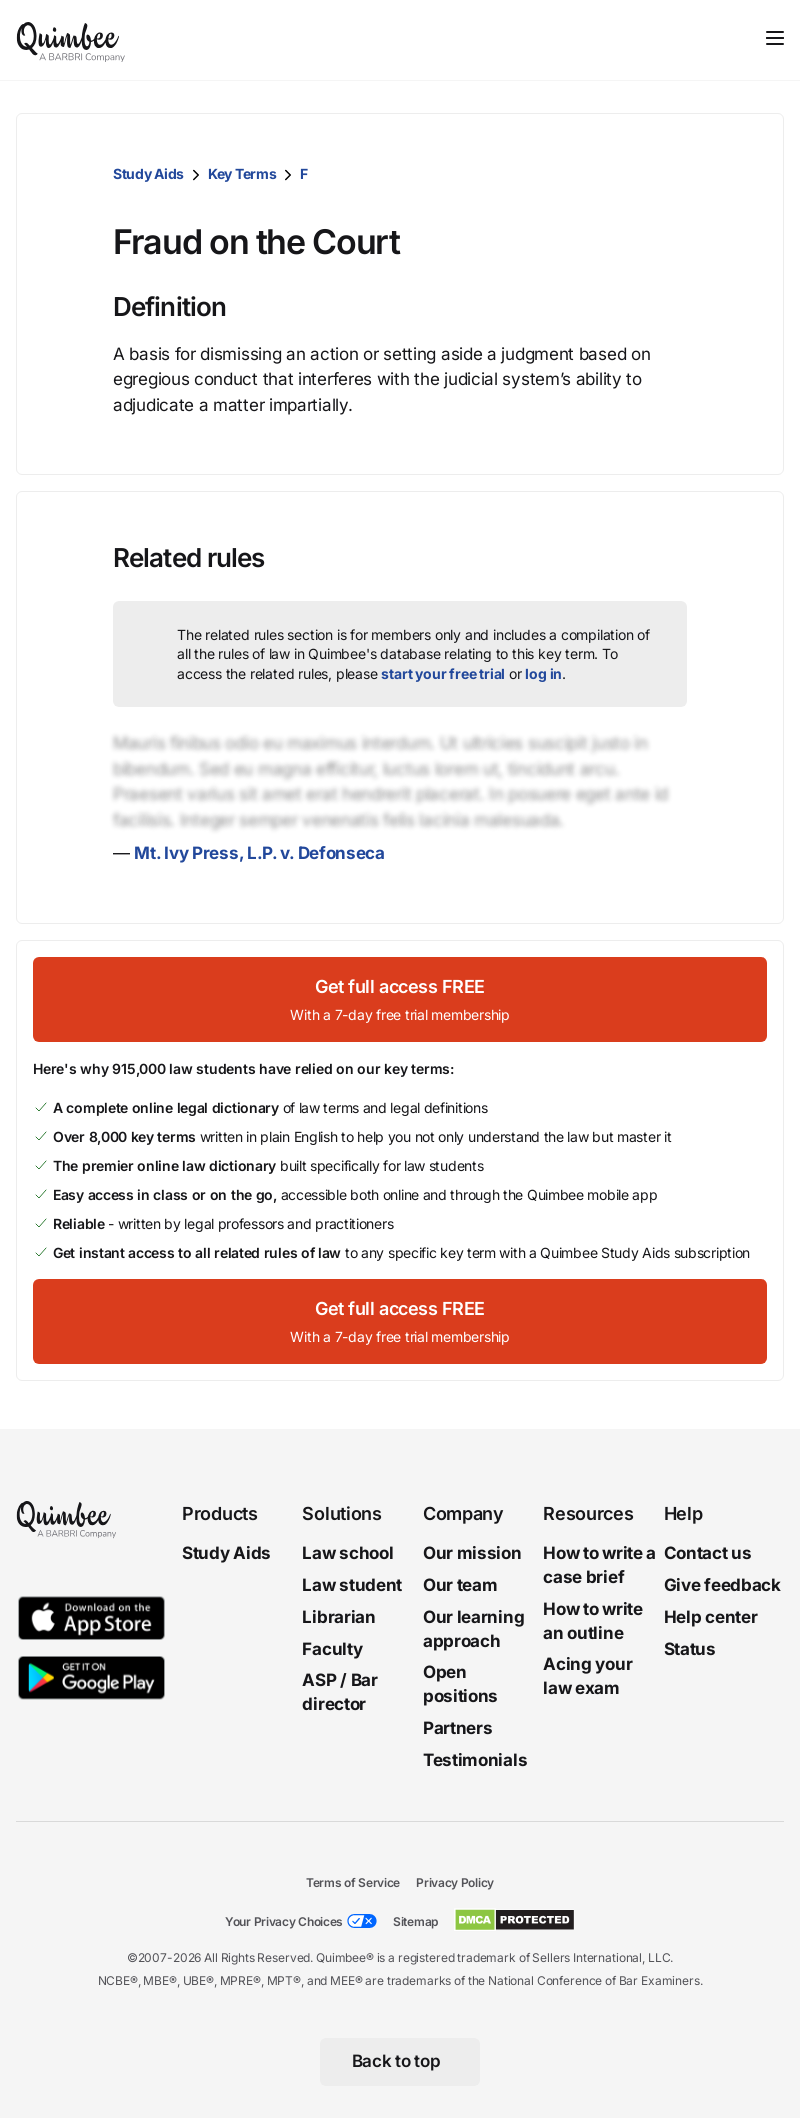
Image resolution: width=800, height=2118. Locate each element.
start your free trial (443, 673)
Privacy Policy (455, 1882)
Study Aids (148, 173)
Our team (460, 1585)
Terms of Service (353, 1882)
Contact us (708, 1553)
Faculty (332, 1649)
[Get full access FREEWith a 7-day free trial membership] (400, 999)
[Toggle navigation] (775, 38)
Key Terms (242, 173)
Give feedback (722, 1585)
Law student (352, 1585)
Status (690, 1649)
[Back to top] (400, 2062)
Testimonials (475, 1760)
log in (543, 673)
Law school (347, 1553)
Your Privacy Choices (284, 1921)
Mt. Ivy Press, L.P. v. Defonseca (259, 853)
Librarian (338, 1617)
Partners (458, 1728)
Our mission (472, 1553)
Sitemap (415, 1921)
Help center (711, 1617)
